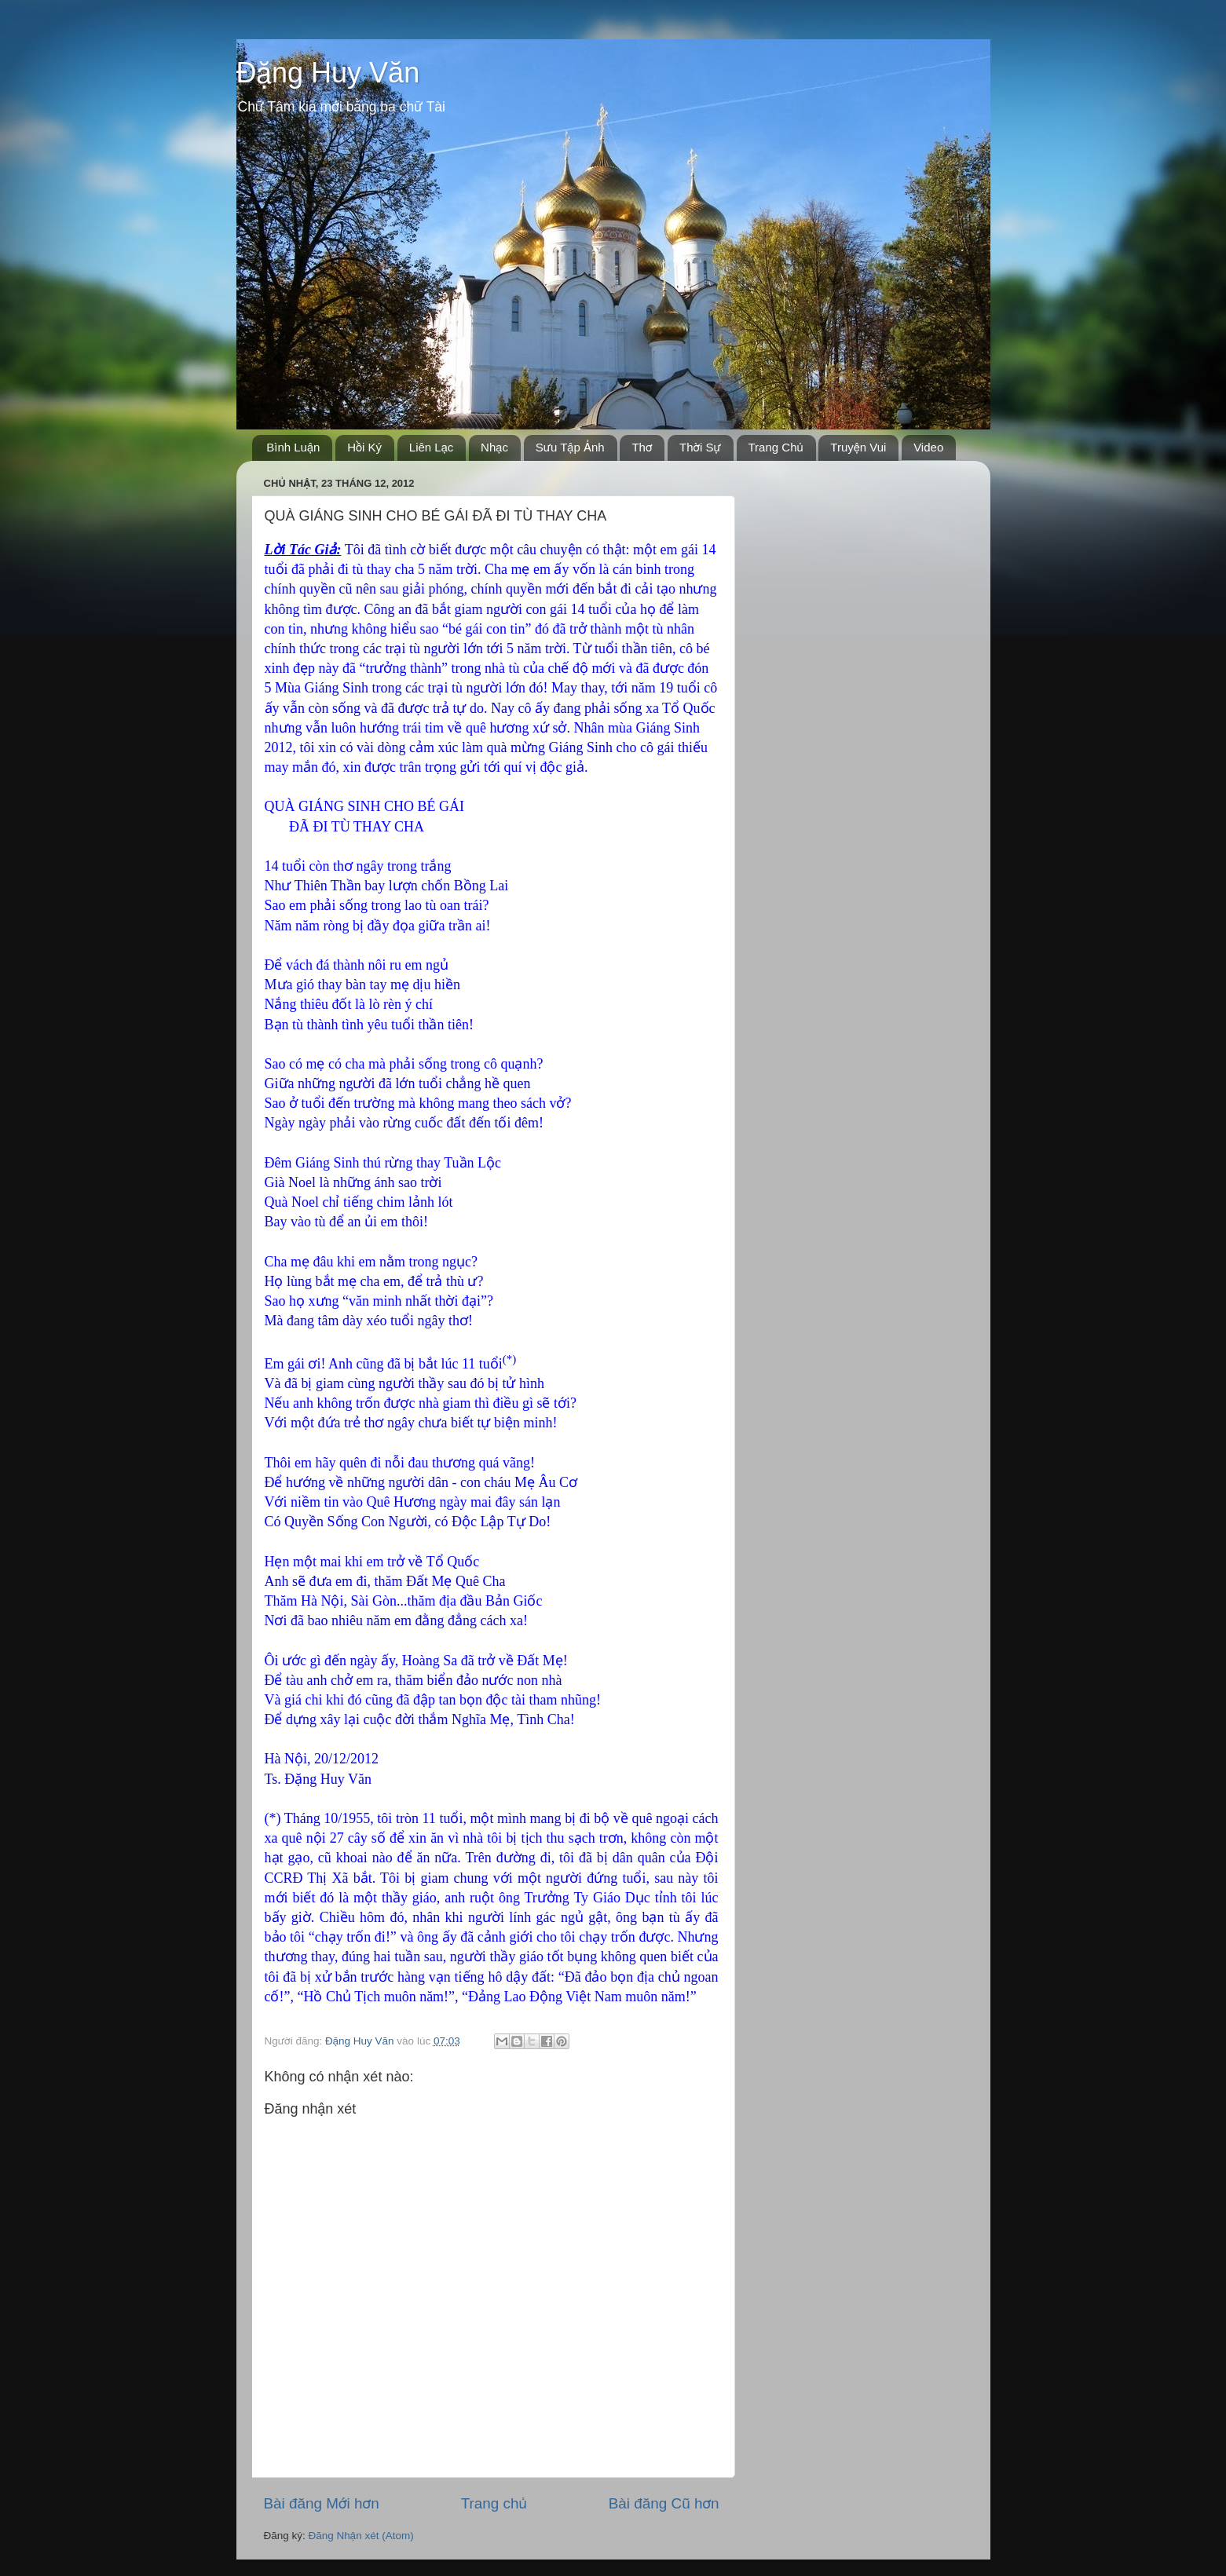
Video (928, 447)
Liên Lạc (431, 447)
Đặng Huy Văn (328, 73)
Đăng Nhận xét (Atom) (361, 2535)
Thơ (641, 447)
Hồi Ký (364, 447)
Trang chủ (494, 2503)
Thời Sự (700, 447)
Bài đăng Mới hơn (321, 2503)
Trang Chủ (775, 447)
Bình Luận (293, 447)
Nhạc (494, 447)
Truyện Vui (858, 447)
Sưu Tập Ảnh (570, 447)
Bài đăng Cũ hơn (664, 2503)
